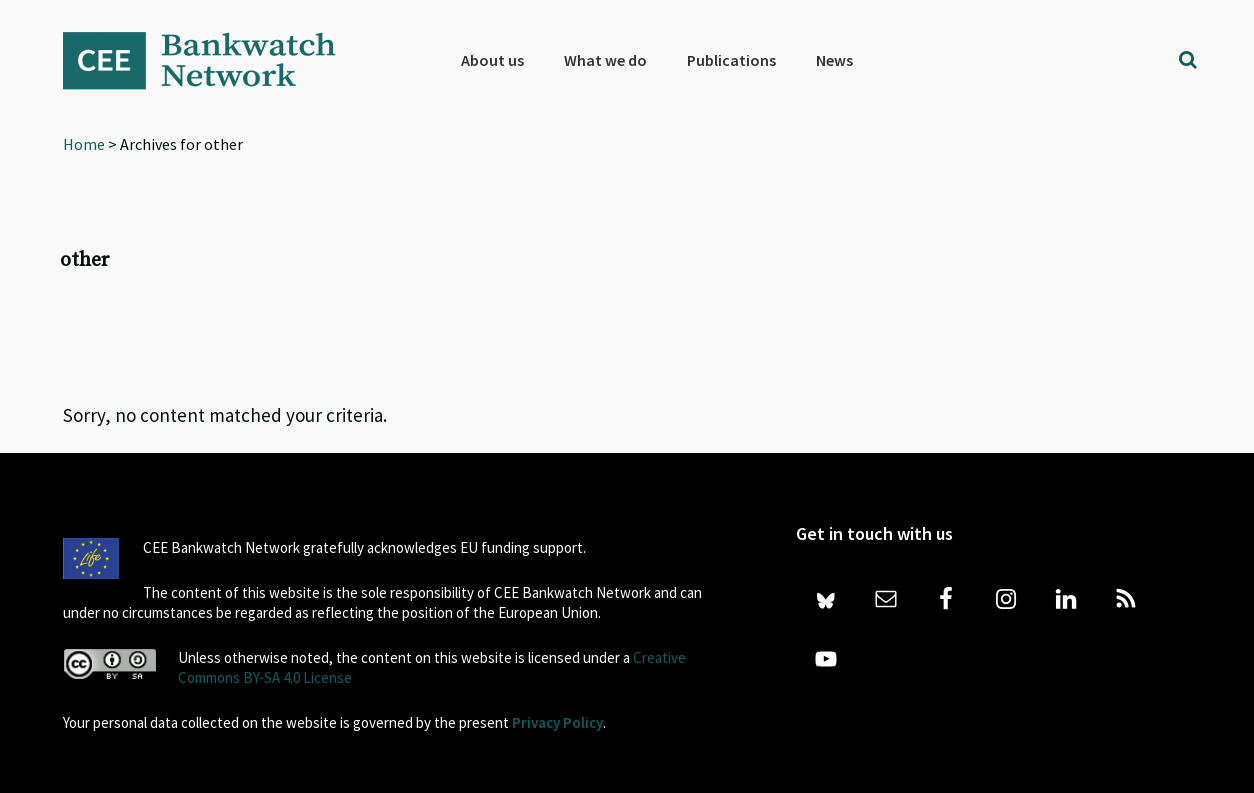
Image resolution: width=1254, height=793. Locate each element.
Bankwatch (213, 60)
